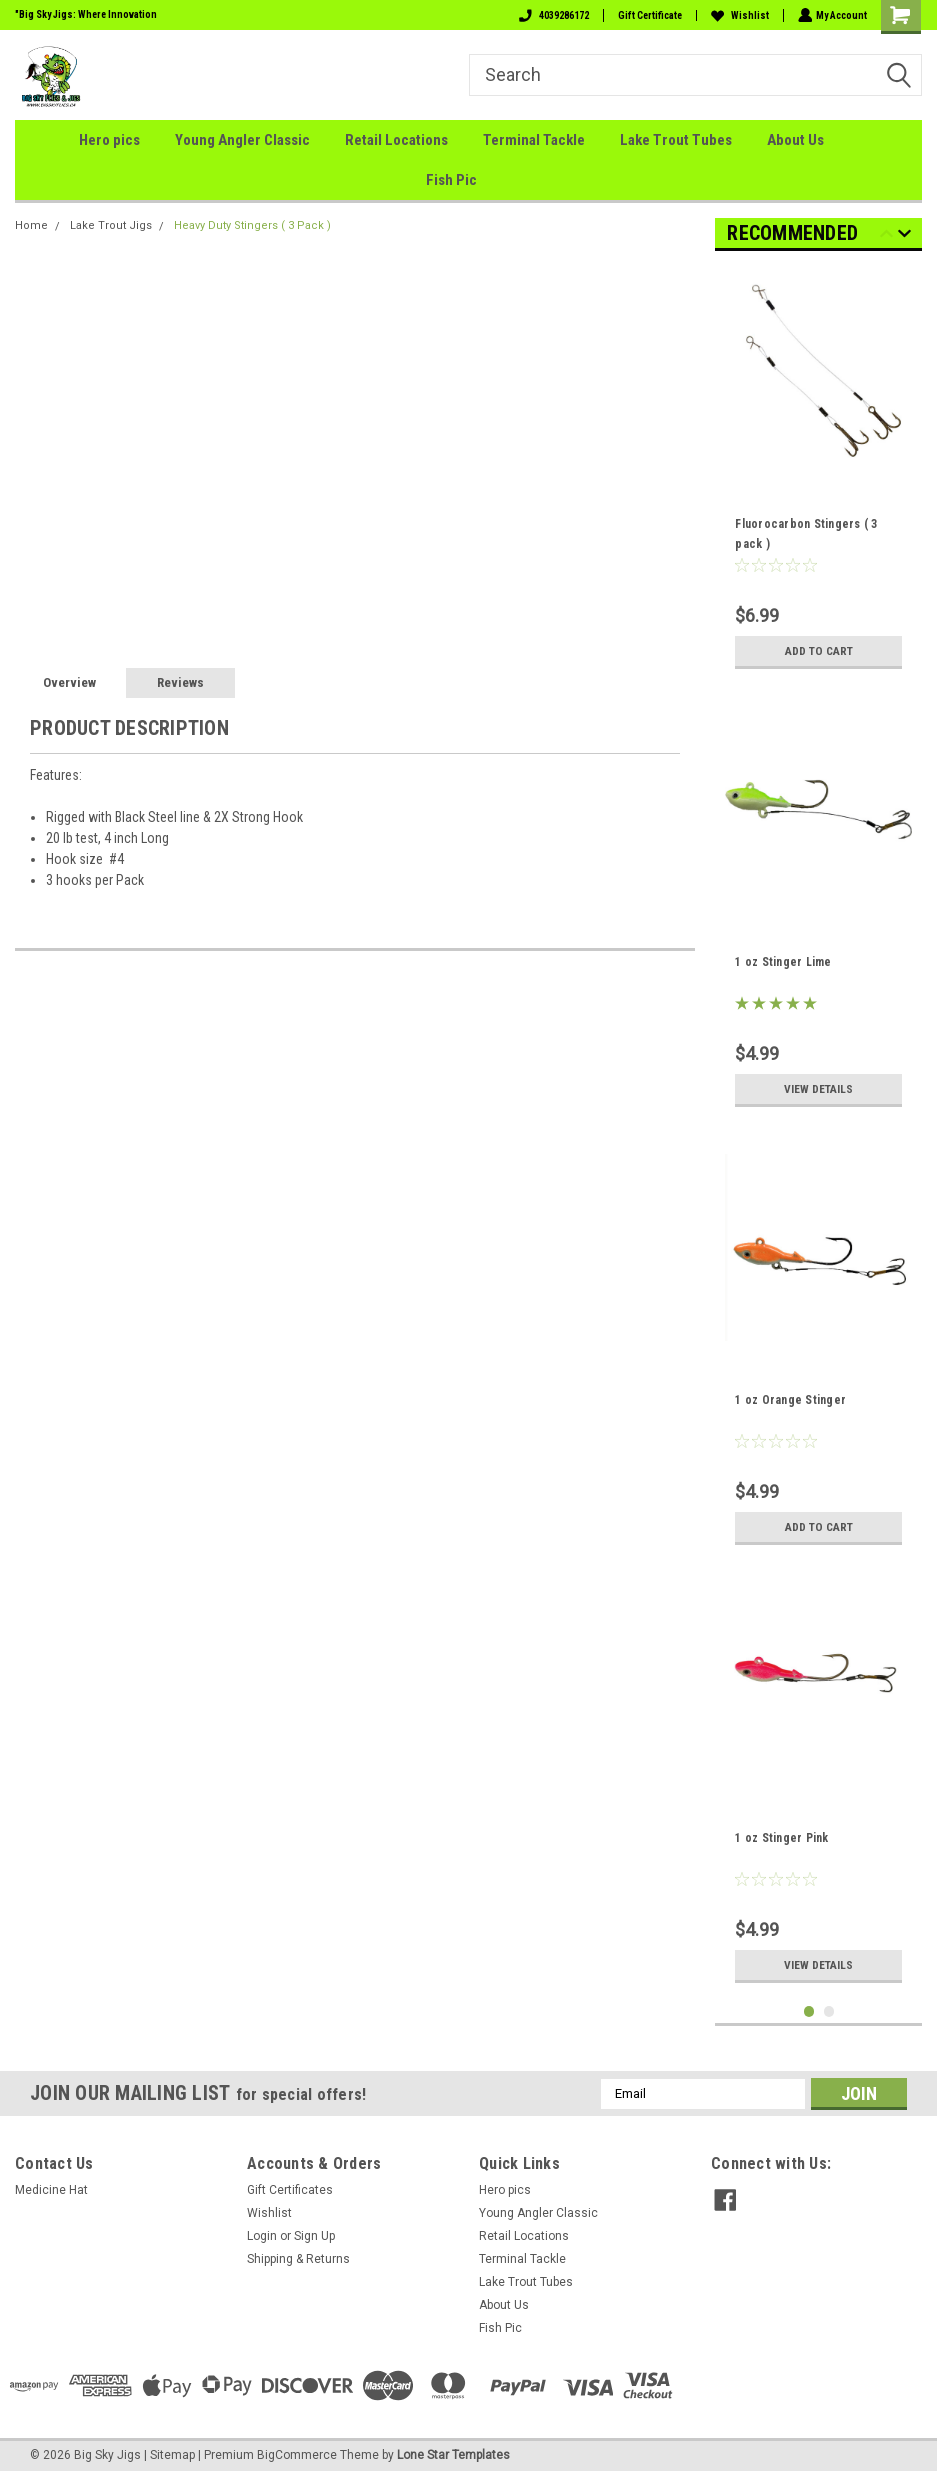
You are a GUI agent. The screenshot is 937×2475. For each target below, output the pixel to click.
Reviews (180, 682)
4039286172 (552, 15)
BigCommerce (297, 2455)
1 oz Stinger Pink (781, 1838)
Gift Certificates (290, 2190)
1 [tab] (809, 2011)
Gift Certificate (648, 15)
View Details (818, 1088)
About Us (795, 140)
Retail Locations (396, 140)
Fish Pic (451, 180)
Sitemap (172, 2455)
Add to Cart (818, 650)
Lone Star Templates (453, 2455)
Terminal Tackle (534, 140)
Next (904, 236)
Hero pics (109, 140)
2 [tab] (829, 2011)
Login (262, 2236)
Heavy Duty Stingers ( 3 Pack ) (252, 225)
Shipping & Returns (298, 2259)
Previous (886, 236)
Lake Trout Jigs (111, 225)
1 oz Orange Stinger (790, 1400)
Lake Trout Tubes (676, 140)
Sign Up (314, 2236)
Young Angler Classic (242, 140)
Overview (69, 682)
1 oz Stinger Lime (783, 962)
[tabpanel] (818, 472)
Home (31, 225)
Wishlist (738, 15)
